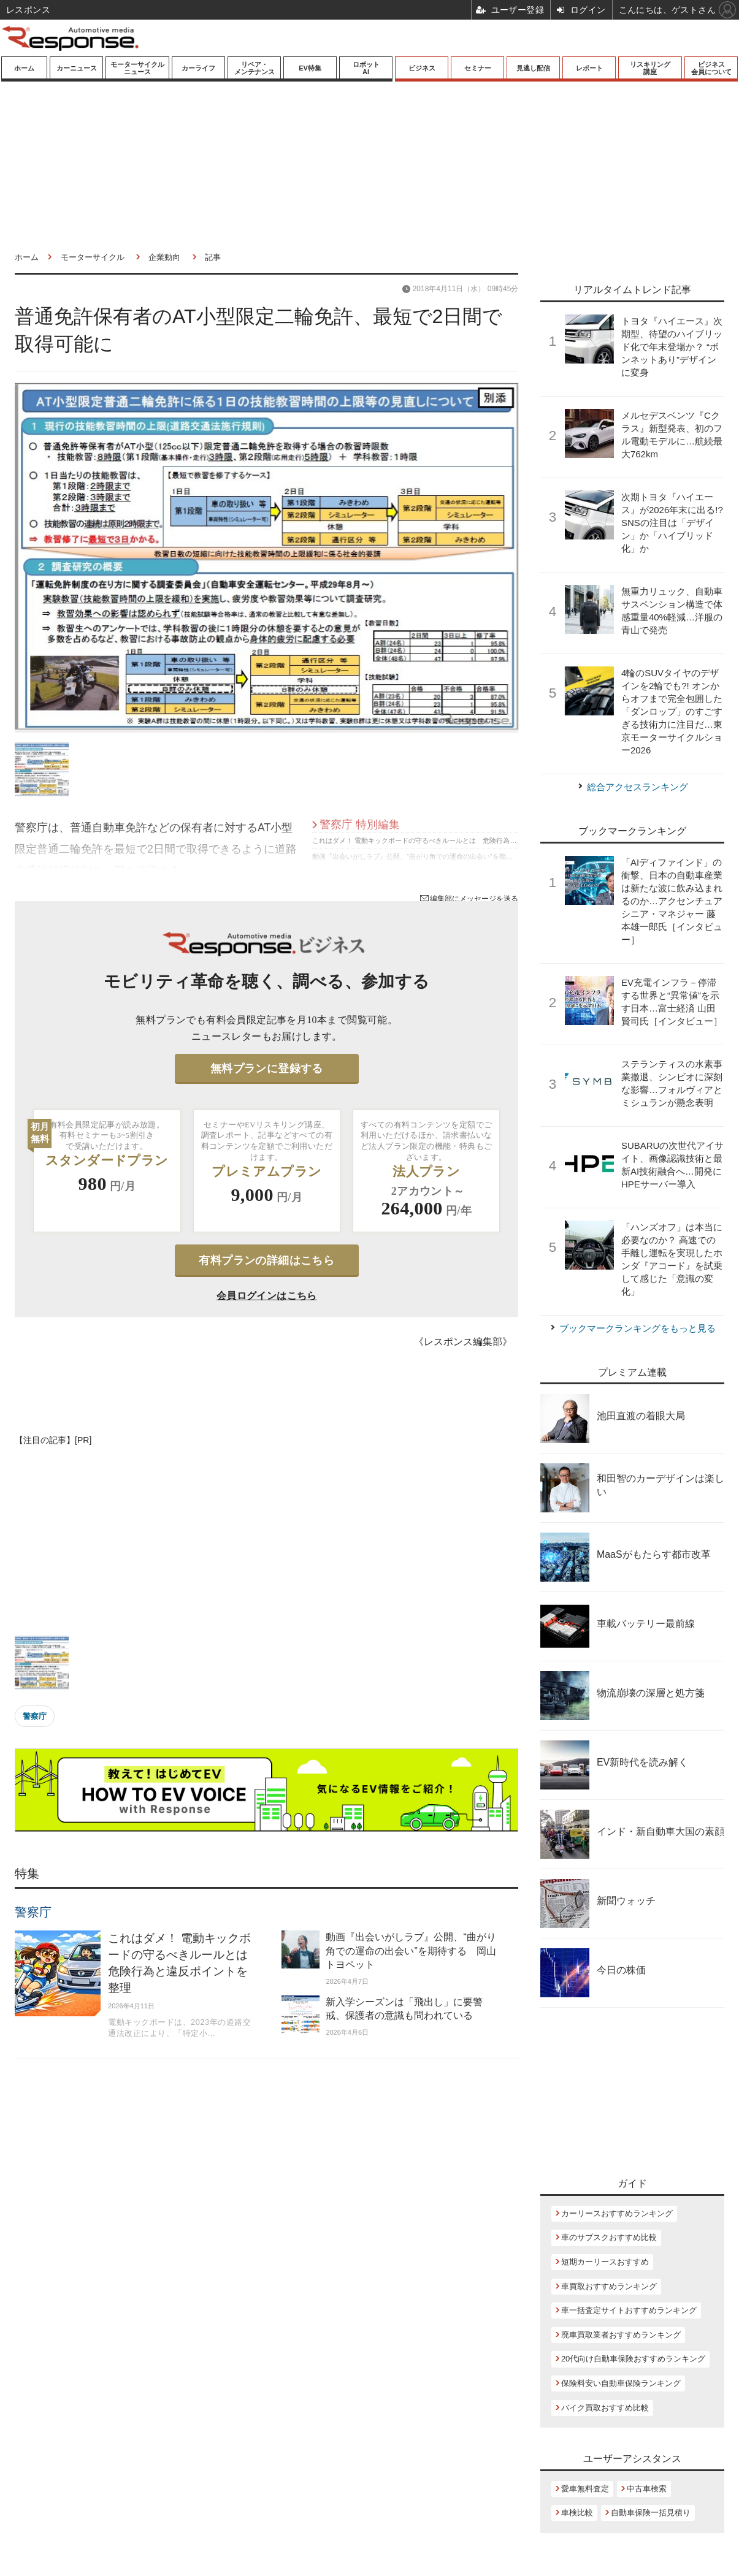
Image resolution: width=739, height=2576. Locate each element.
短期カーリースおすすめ (605, 2261)
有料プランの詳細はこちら (266, 1260)
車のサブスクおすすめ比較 (609, 2237)
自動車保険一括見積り (651, 2512)
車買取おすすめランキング (609, 2286)
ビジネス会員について (711, 68)
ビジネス (421, 68)
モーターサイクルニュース (137, 68)
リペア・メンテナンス (254, 68)
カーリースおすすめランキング (617, 2213)
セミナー (477, 68)
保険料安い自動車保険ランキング (621, 2383)
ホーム (24, 68)
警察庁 (35, 1716)
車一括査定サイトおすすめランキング (629, 2310)
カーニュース (76, 68)
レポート (589, 68)
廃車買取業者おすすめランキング (621, 2334)
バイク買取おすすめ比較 (605, 2407)
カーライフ (198, 68)
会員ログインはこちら (266, 1295)
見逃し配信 (533, 68)
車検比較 (577, 2512)
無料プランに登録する (266, 1068)
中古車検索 (647, 2488)
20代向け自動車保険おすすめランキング (633, 2358)
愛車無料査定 (585, 2488)
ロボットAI (366, 68)
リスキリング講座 (650, 68)
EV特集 (310, 68)
